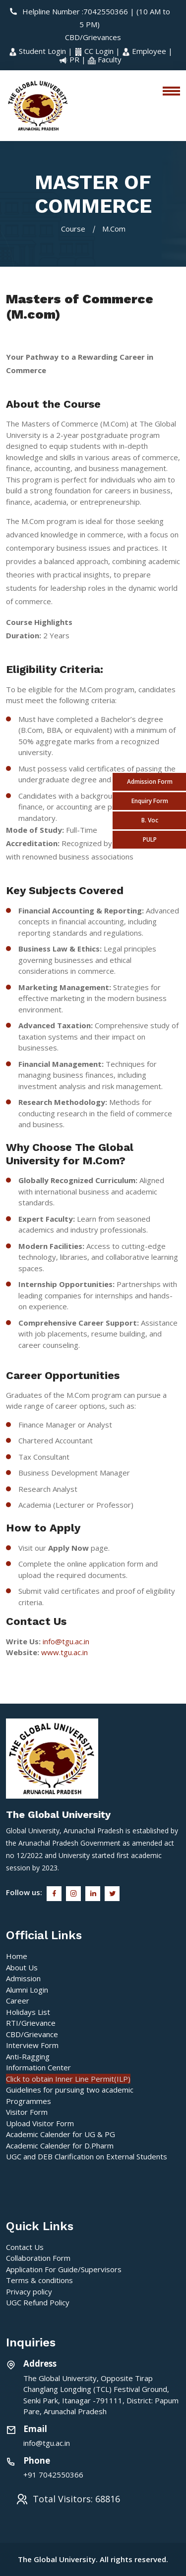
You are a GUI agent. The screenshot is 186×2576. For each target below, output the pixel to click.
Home (16, 1956)
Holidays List (28, 2012)
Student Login (38, 51)
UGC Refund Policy (37, 2302)
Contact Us (25, 2247)
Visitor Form (27, 2112)
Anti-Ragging (28, 2056)
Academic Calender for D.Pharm (60, 2145)
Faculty (105, 59)
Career (17, 2000)
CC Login (95, 51)
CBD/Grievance (32, 2034)
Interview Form (32, 2045)
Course (73, 229)
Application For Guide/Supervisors (64, 2269)
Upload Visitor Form (40, 2123)
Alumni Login (27, 1990)
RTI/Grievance (31, 2023)
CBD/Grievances (93, 37)
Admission (23, 1978)
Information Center (38, 2067)
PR (70, 59)
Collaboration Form (38, 2258)
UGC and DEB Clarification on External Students (86, 2156)
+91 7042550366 (53, 2475)
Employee (145, 51)
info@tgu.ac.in (66, 1641)
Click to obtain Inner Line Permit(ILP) (68, 2079)
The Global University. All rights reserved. (93, 2559)
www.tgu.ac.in (64, 1652)
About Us (22, 1967)
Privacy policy (29, 2291)
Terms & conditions (39, 2280)
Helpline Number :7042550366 (69, 11)
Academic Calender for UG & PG (60, 2134)
